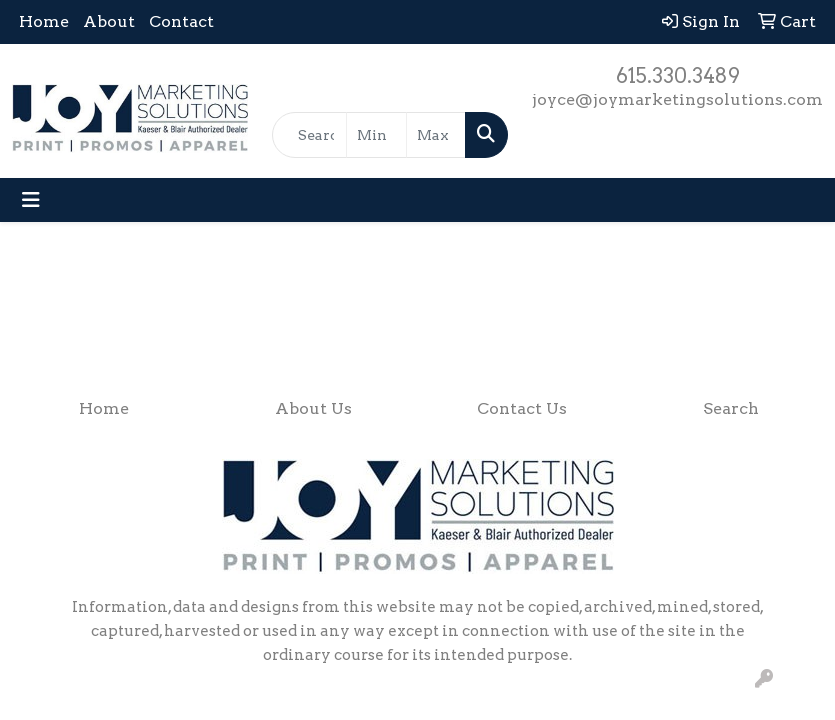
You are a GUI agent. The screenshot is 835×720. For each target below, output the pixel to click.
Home (44, 21)
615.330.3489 (678, 76)
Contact (181, 21)
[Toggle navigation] (31, 200)
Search (731, 408)
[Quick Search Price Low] (376, 135)
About (109, 21)
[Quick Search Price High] (436, 135)
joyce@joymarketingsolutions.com (677, 99)
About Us (313, 408)
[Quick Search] (309, 135)
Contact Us (522, 408)
